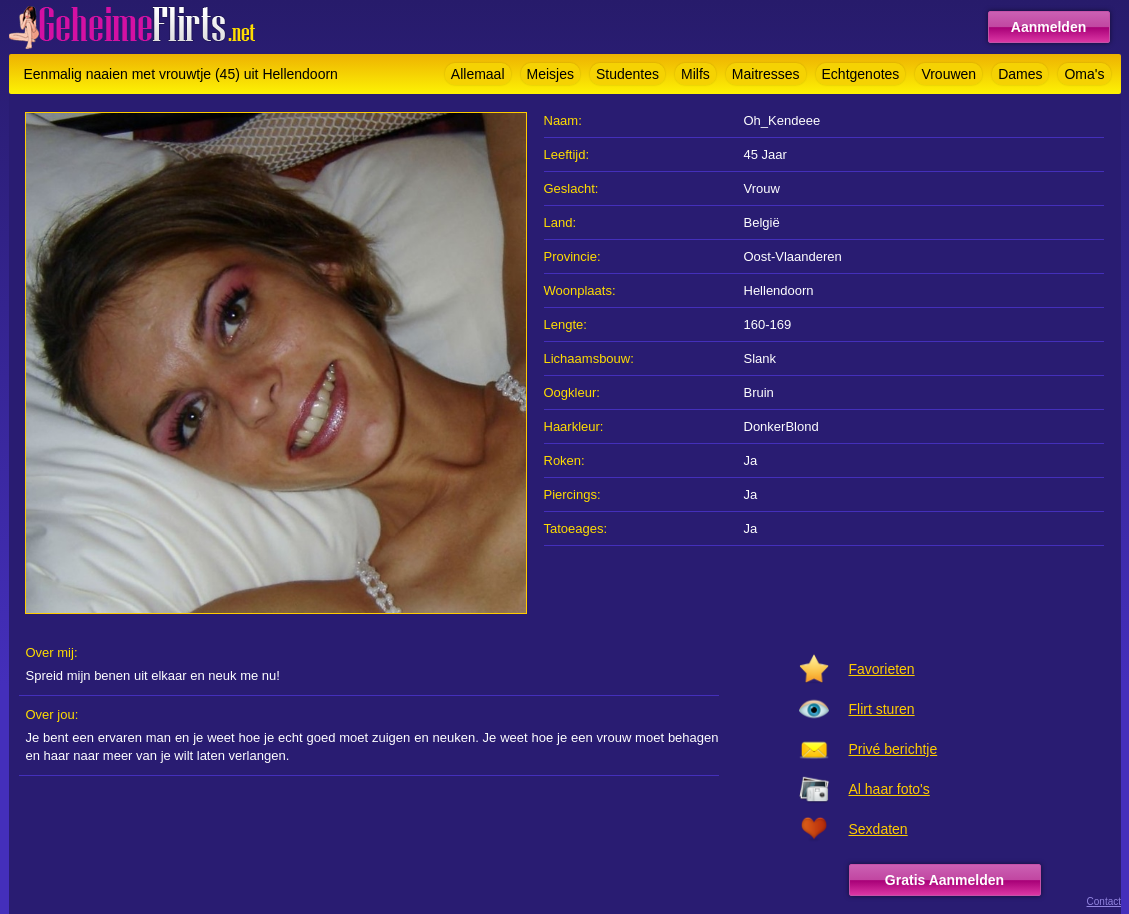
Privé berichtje (893, 749)
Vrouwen (948, 74)
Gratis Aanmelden (944, 880)
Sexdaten (878, 829)
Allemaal (478, 74)
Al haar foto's (889, 789)
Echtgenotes (861, 74)
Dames (1020, 74)
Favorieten (882, 669)
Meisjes (550, 74)
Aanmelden (1048, 27)
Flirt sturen (882, 709)
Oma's (1084, 74)
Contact (1104, 901)
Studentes (627, 74)
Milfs (695, 74)
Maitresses (766, 74)
